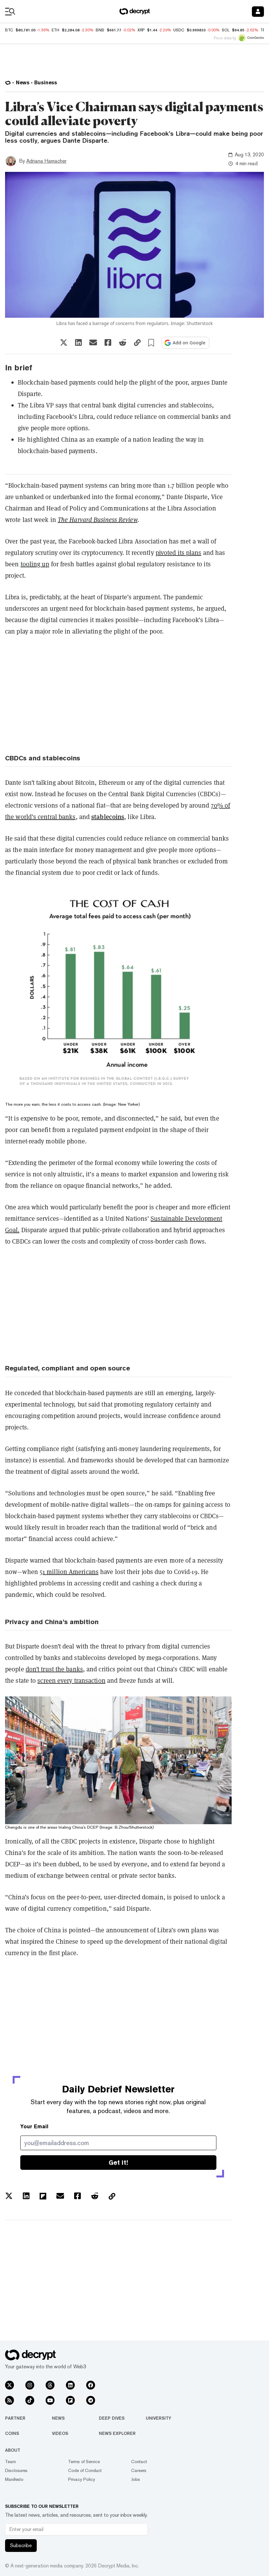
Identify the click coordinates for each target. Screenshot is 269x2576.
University (158, 2418)
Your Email (34, 2127)
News (58, 2418)
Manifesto (14, 2479)
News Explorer (117, 2433)
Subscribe (21, 2545)
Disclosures (16, 2470)
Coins (12, 2433)
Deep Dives (112, 2418)
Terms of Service (84, 2461)
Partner (15, 2418)
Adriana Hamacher (46, 161)
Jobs (135, 2479)
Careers (138, 2470)
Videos (60, 2433)
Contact (139, 2461)
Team (10, 2461)
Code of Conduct (85, 2470)
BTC (9, 30)
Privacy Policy (81, 2479)
